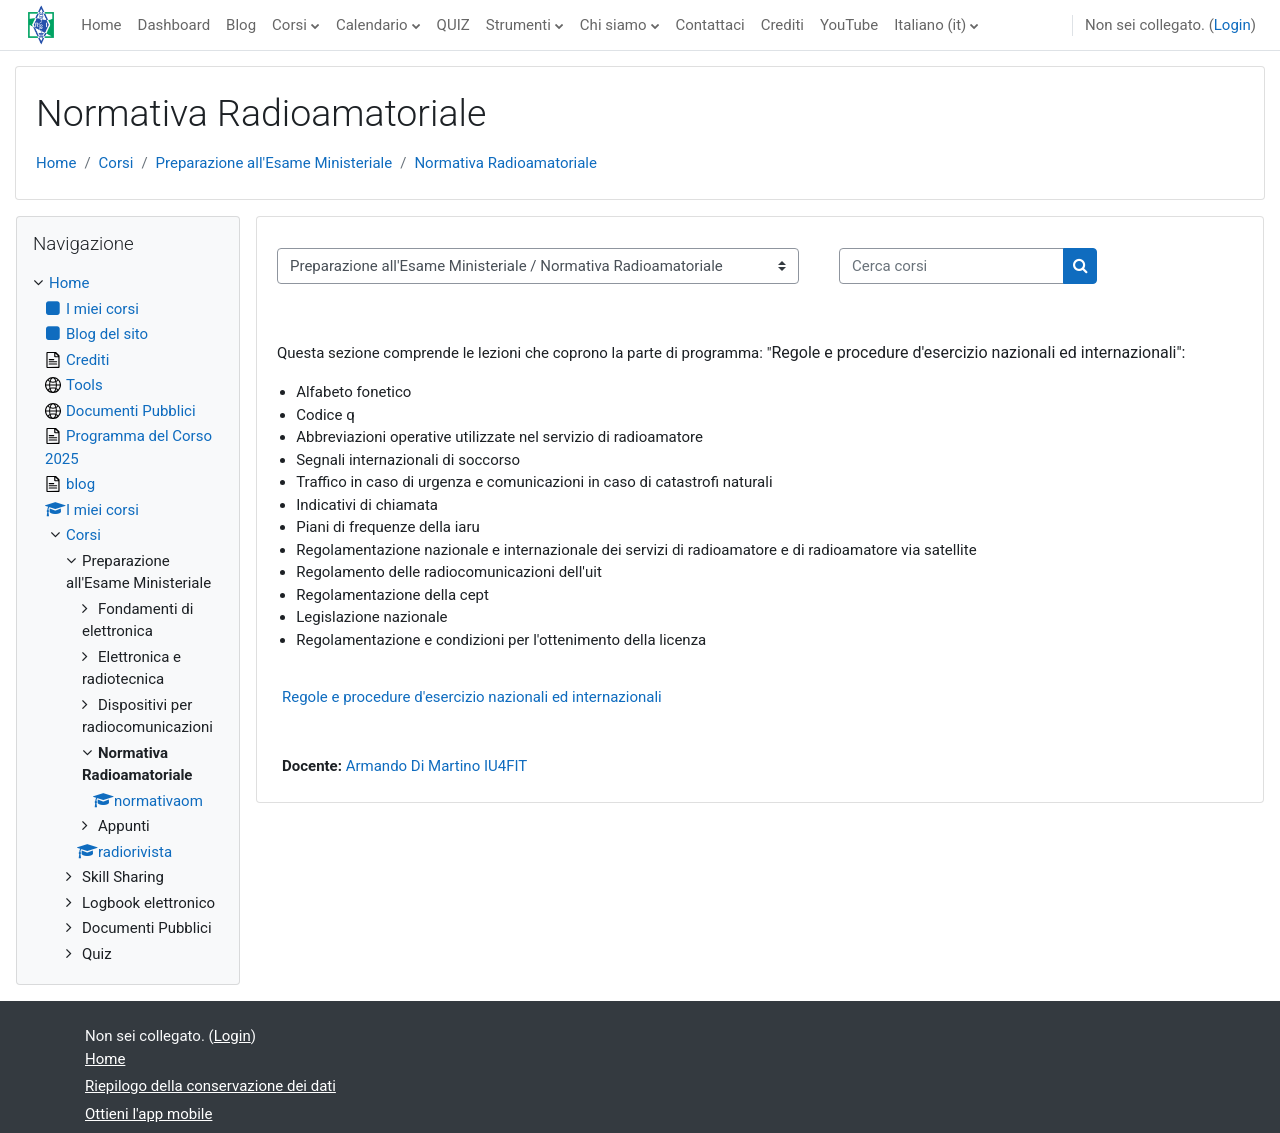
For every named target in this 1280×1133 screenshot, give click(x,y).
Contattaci (710, 25)
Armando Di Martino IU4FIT (437, 766)
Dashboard (174, 25)
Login (1232, 25)
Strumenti (518, 25)
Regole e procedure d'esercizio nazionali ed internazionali (472, 697)
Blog (241, 25)
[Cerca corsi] (951, 266)
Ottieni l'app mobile (148, 1114)
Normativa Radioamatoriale (505, 163)
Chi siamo (613, 25)
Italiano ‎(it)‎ (930, 25)
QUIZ (453, 25)
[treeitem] (128, 618)
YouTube (849, 25)
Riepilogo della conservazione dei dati (210, 1086)
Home (101, 25)
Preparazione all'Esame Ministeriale (274, 163)
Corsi (289, 25)
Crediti (782, 25)
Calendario (372, 25)
